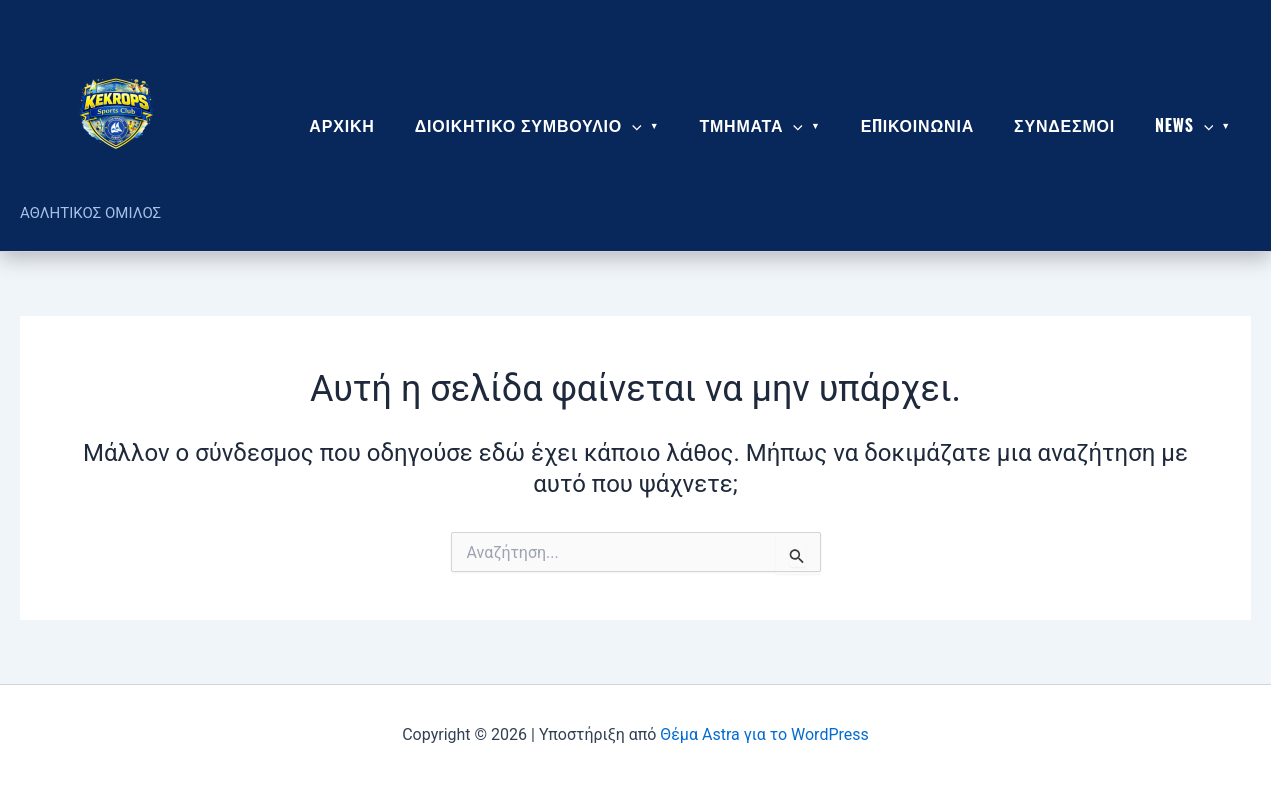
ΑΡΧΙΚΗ (341, 125)
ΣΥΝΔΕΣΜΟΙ (1064, 125)
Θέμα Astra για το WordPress (764, 734)
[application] (632, 125)
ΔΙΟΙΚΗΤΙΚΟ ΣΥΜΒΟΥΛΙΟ (528, 125)
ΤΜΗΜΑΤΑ (751, 125)
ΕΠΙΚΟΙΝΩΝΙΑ (917, 125)
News (1184, 125)
